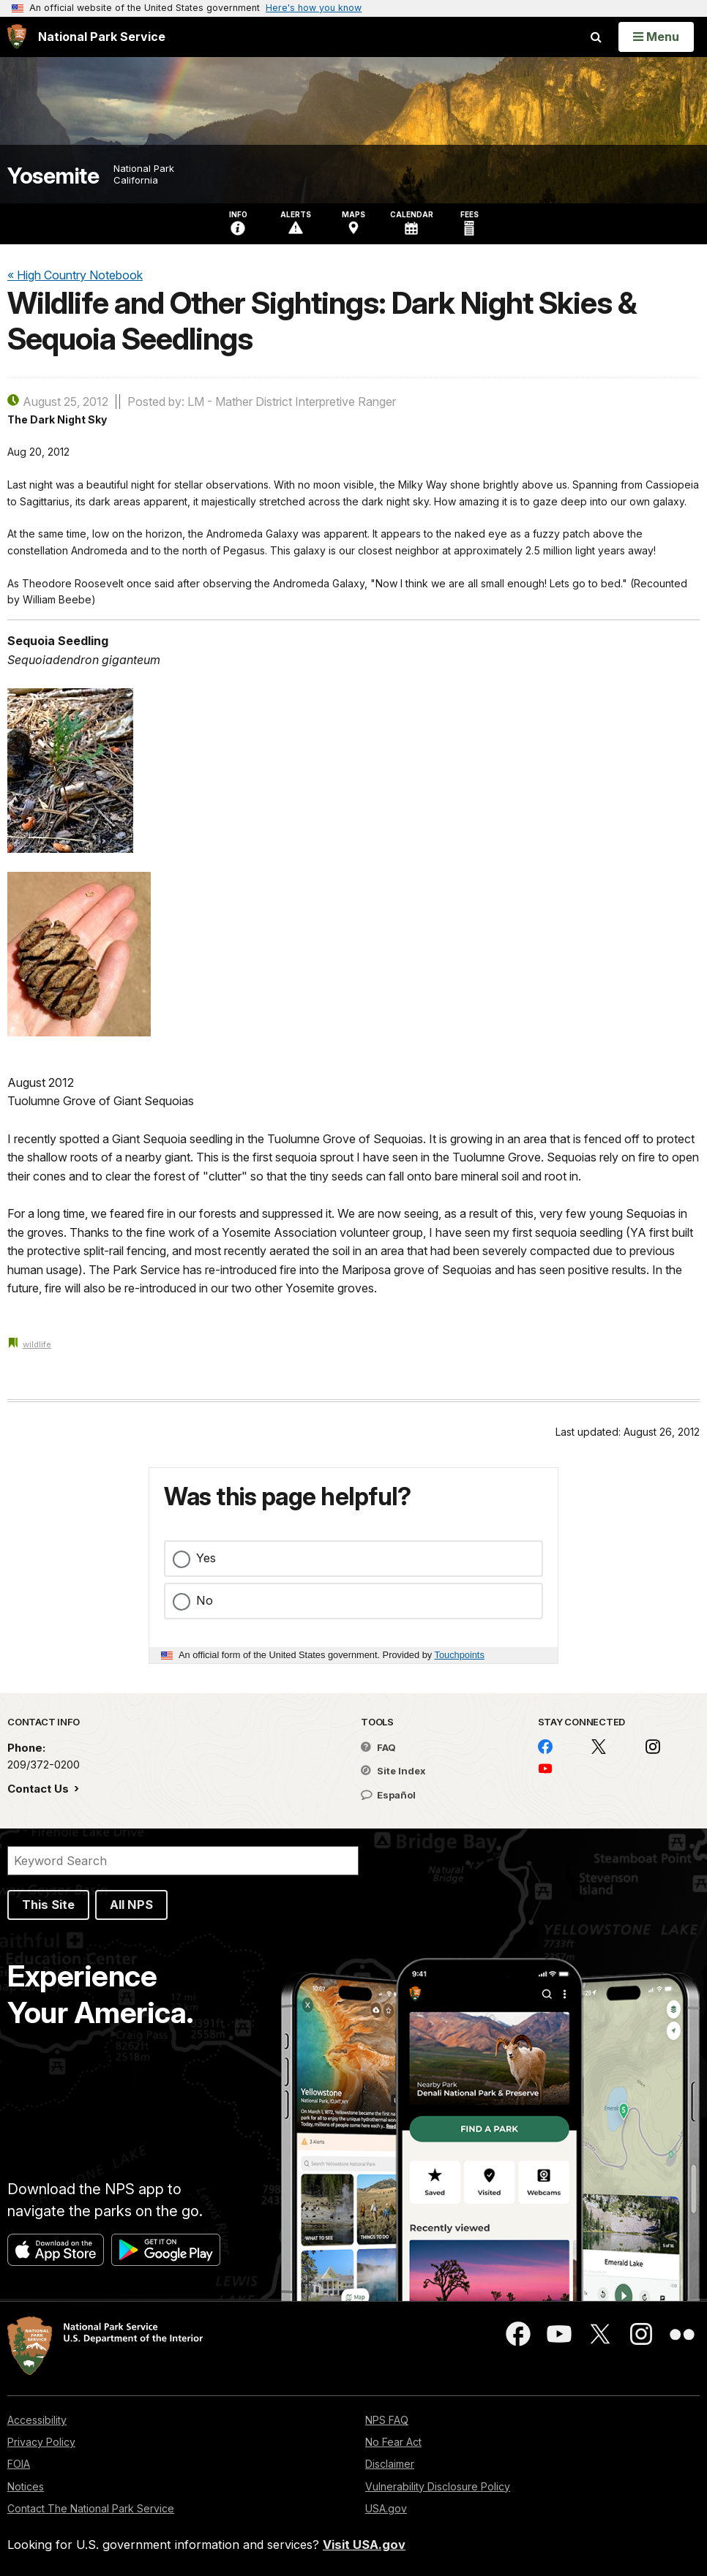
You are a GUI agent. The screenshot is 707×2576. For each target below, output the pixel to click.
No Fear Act (393, 2442)
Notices (25, 2486)
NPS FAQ (386, 2420)
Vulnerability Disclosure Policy (437, 2486)
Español (388, 1795)
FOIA (18, 2464)
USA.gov (386, 2508)
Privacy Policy (41, 2442)
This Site (48, 1904)
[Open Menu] (656, 36)
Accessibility (37, 2420)
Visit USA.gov (364, 2544)
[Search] (183, 1860)
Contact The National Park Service (90, 2508)
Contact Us (39, 1789)
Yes (206, 1558)
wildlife (37, 1344)
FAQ (378, 1747)
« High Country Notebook (75, 275)
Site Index (393, 1771)
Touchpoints (460, 1654)
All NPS (131, 1904)
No (204, 1600)
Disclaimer (389, 2464)
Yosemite (53, 176)
